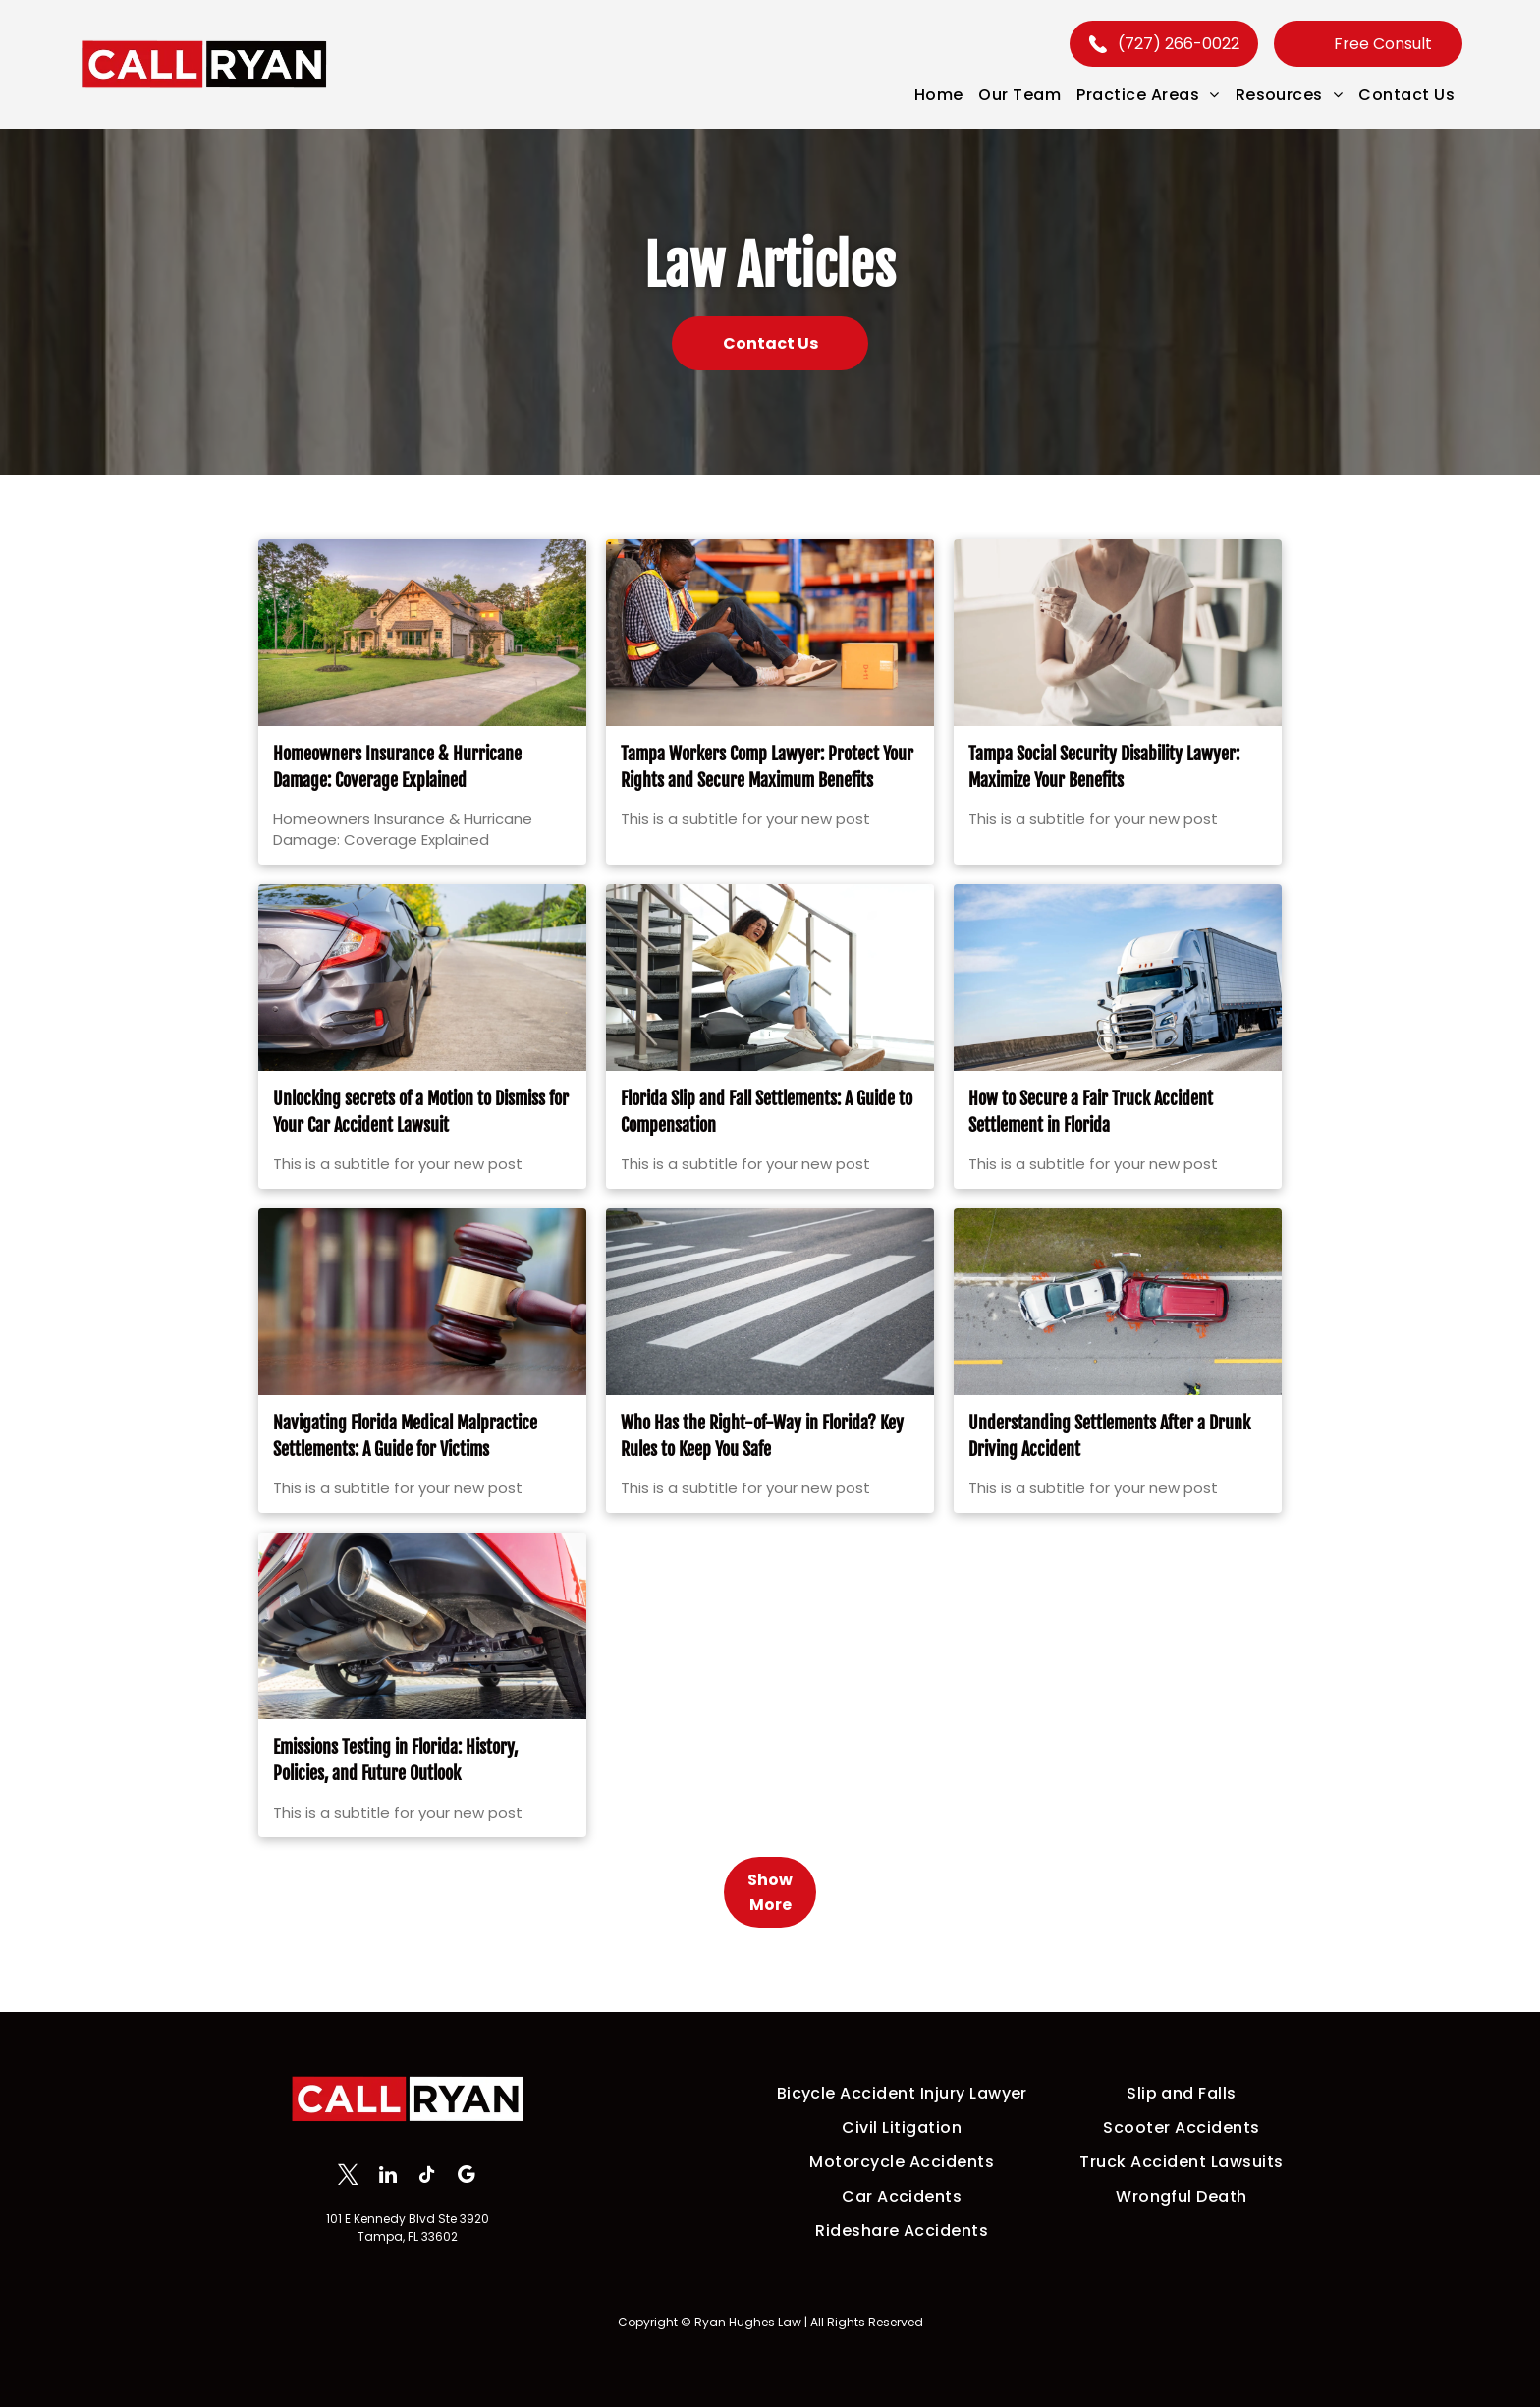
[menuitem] (939, 95)
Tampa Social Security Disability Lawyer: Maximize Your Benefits (1103, 800)
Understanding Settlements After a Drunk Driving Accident (1109, 1469)
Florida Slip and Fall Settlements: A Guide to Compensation (766, 1145)
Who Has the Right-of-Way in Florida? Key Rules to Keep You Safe (762, 1469)
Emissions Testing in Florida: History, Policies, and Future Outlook (395, 1793)
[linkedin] (387, 2177)
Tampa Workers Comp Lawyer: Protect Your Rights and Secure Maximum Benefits (767, 800)
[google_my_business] (466, 2177)
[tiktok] (427, 2177)
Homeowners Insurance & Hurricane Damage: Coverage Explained (397, 800)
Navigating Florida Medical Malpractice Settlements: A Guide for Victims (405, 1469)
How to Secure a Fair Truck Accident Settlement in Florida (1090, 1145)
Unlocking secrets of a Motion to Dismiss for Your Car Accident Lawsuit (421, 1145)
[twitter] (348, 2177)
